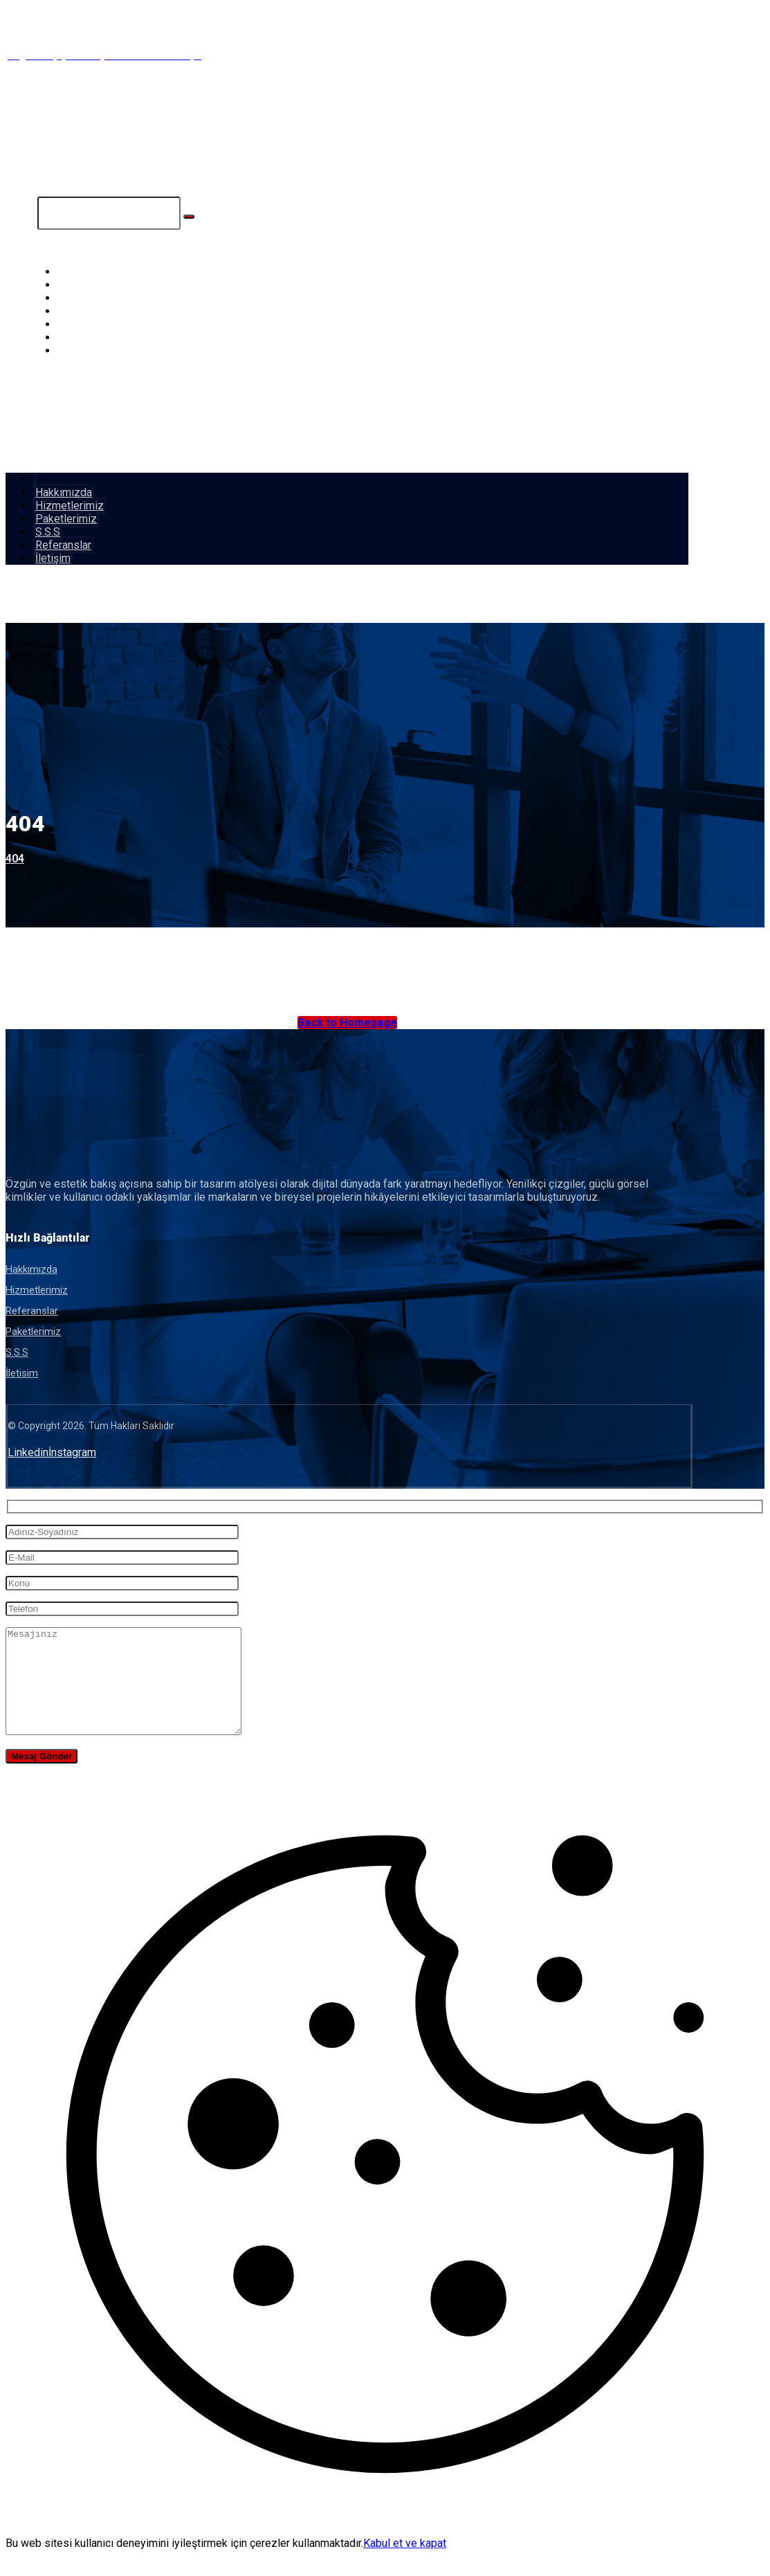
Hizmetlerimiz (37, 1290)
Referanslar (32, 1311)
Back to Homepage (347, 1022)
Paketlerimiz (33, 1331)
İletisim (22, 1373)
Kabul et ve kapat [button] (404, 2563)
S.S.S (17, 1352)
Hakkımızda (31, 1269)
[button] (28, 28)
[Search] (188, 217)
